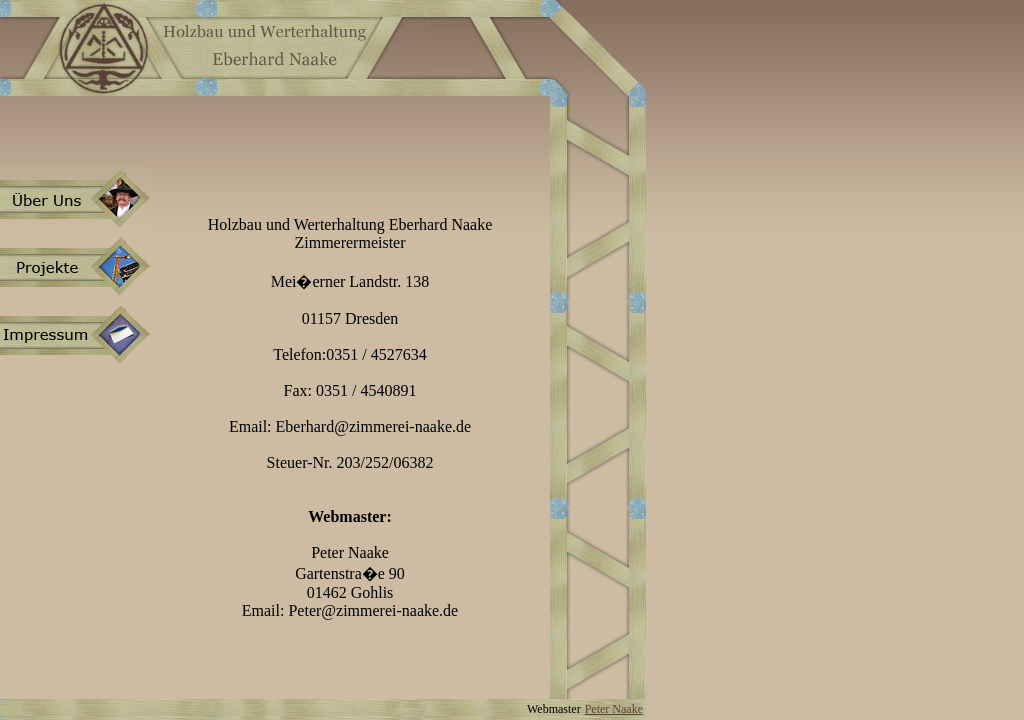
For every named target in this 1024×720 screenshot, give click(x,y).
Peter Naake (614, 709)
